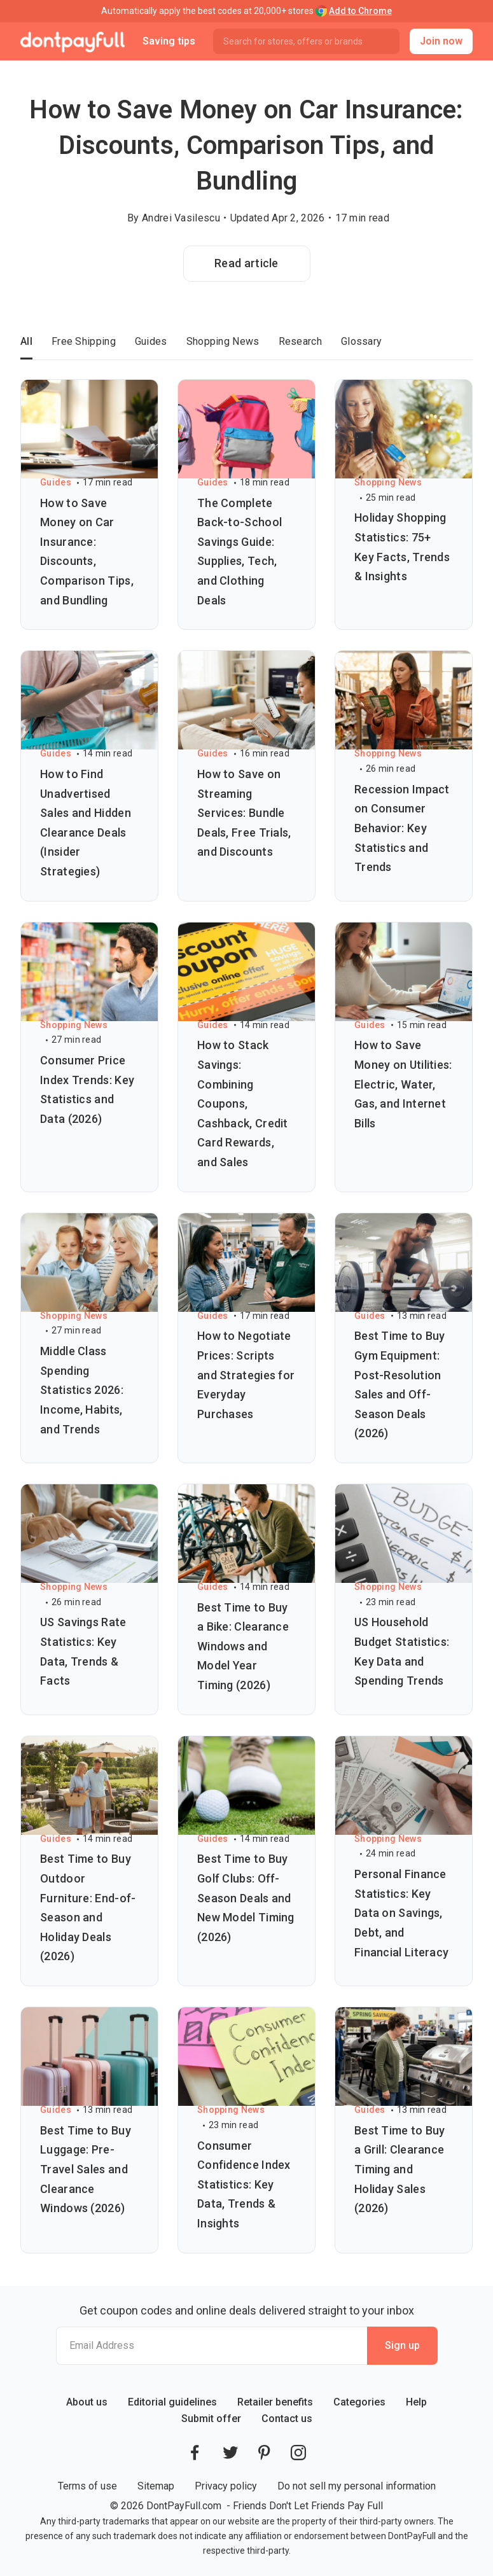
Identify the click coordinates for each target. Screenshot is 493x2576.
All (26, 341)
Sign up (402, 2345)
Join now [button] (441, 41)
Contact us (286, 2418)
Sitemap (155, 2486)
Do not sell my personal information (356, 2486)
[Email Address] (211, 2346)
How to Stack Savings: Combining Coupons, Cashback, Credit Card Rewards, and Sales (242, 1103)
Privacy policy (226, 2486)
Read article (246, 263)
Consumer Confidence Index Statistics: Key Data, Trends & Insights (244, 2184)
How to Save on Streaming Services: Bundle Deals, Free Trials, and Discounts (244, 812)
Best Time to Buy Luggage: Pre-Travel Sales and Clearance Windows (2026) (85, 2169)
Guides (151, 341)
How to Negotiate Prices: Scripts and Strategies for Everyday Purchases (246, 1374)
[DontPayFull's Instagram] (298, 2452)
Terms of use (87, 2486)
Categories (359, 2402)
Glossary (361, 341)
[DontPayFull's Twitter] (230, 2452)
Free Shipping (84, 341)
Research (300, 341)
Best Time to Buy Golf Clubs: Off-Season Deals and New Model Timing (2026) (246, 1897)
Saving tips (168, 41)
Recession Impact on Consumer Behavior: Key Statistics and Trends (402, 828)
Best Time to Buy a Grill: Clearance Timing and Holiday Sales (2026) (399, 2169)
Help (416, 2402)
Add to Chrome (360, 11)
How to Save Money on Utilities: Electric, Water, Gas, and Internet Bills (403, 1083)
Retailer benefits (275, 2402)
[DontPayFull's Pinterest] (264, 2452)
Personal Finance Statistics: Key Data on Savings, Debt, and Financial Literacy (401, 1912)
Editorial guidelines (172, 2402)
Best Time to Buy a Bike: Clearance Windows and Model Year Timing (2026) (243, 1646)
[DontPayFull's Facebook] (194, 2452)
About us (87, 2402)
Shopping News (223, 341)
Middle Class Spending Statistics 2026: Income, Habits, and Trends (81, 1389)
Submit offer (211, 2418)
